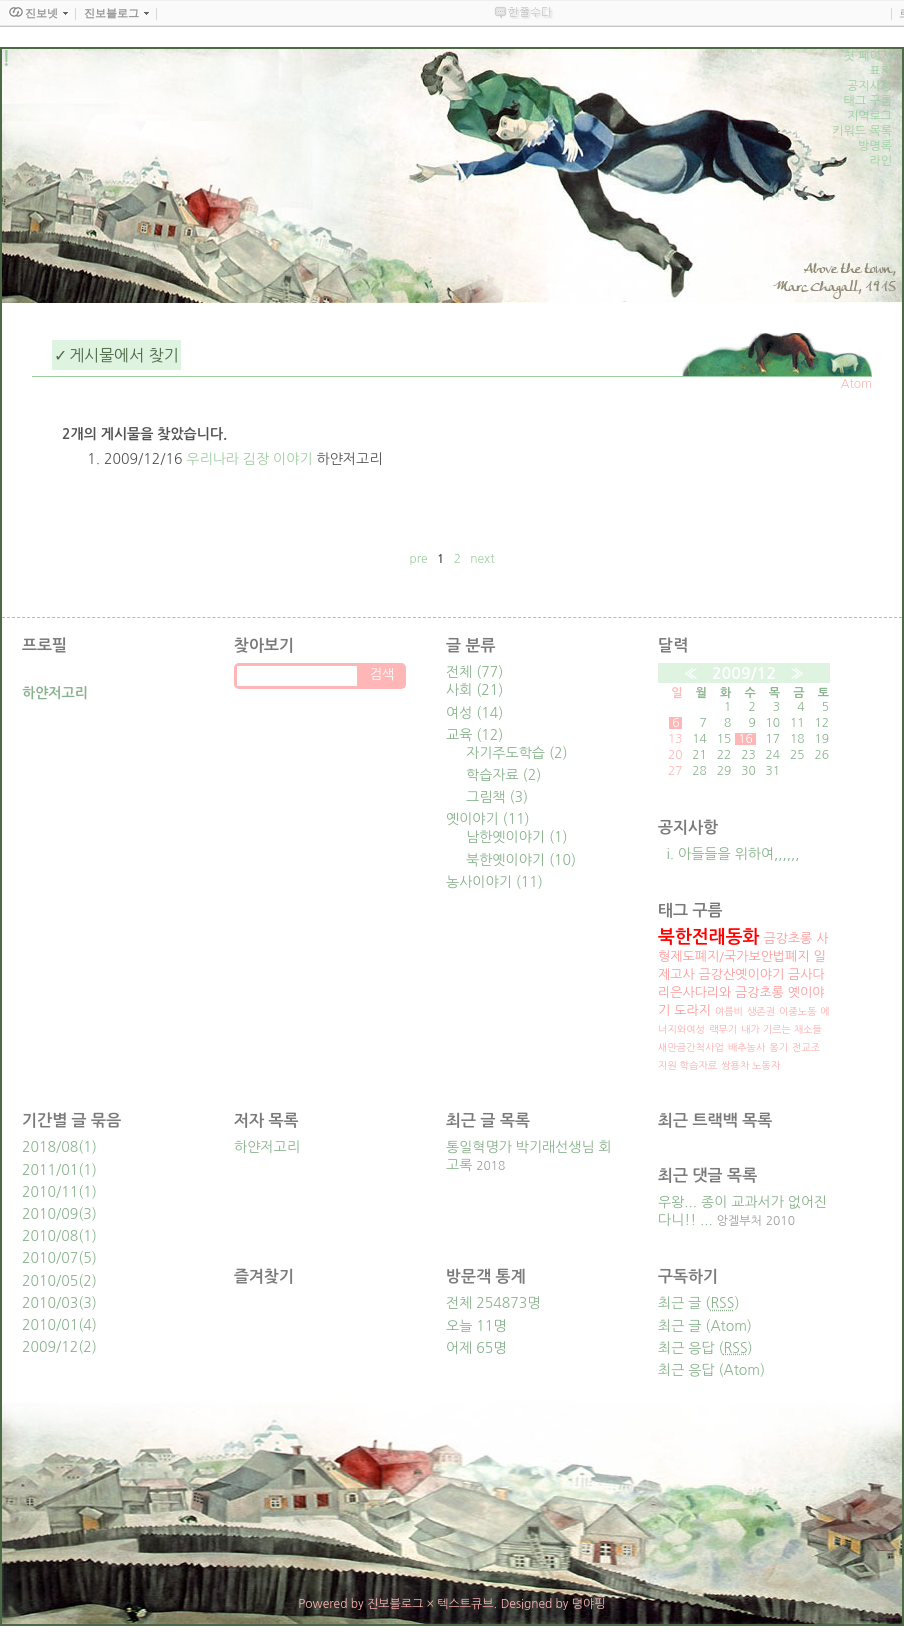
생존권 (761, 1011)
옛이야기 (488, 819)
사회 (474, 690)
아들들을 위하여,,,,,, (739, 854)
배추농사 (747, 1047)
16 (745, 739)
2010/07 (50, 1258)
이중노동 (798, 1011)
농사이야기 (494, 882)
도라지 (692, 1010)
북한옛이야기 (521, 860)
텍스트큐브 (465, 1604)
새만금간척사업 (691, 1047)
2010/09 (50, 1214)
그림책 (497, 797)
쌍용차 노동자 (750, 1065)
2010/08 (50, 1236)
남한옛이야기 (517, 837)
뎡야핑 (589, 1604)
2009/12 (744, 673)
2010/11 (50, 1192)
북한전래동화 (709, 937)
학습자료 (503, 775)
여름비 (729, 1011)
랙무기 (723, 1029)
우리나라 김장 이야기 (249, 459)
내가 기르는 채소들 (781, 1029)
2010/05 (50, 1281)
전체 (474, 672)
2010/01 (50, 1325)
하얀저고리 (267, 1147)
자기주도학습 (517, 753)
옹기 (778, 1047)
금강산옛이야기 (742, 974)
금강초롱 (787, 938)
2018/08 (50, 1147)
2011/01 (50, 1170)
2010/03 (50, 1303)
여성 (474, 713)
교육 (474, 735)
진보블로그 (395, 1604)
